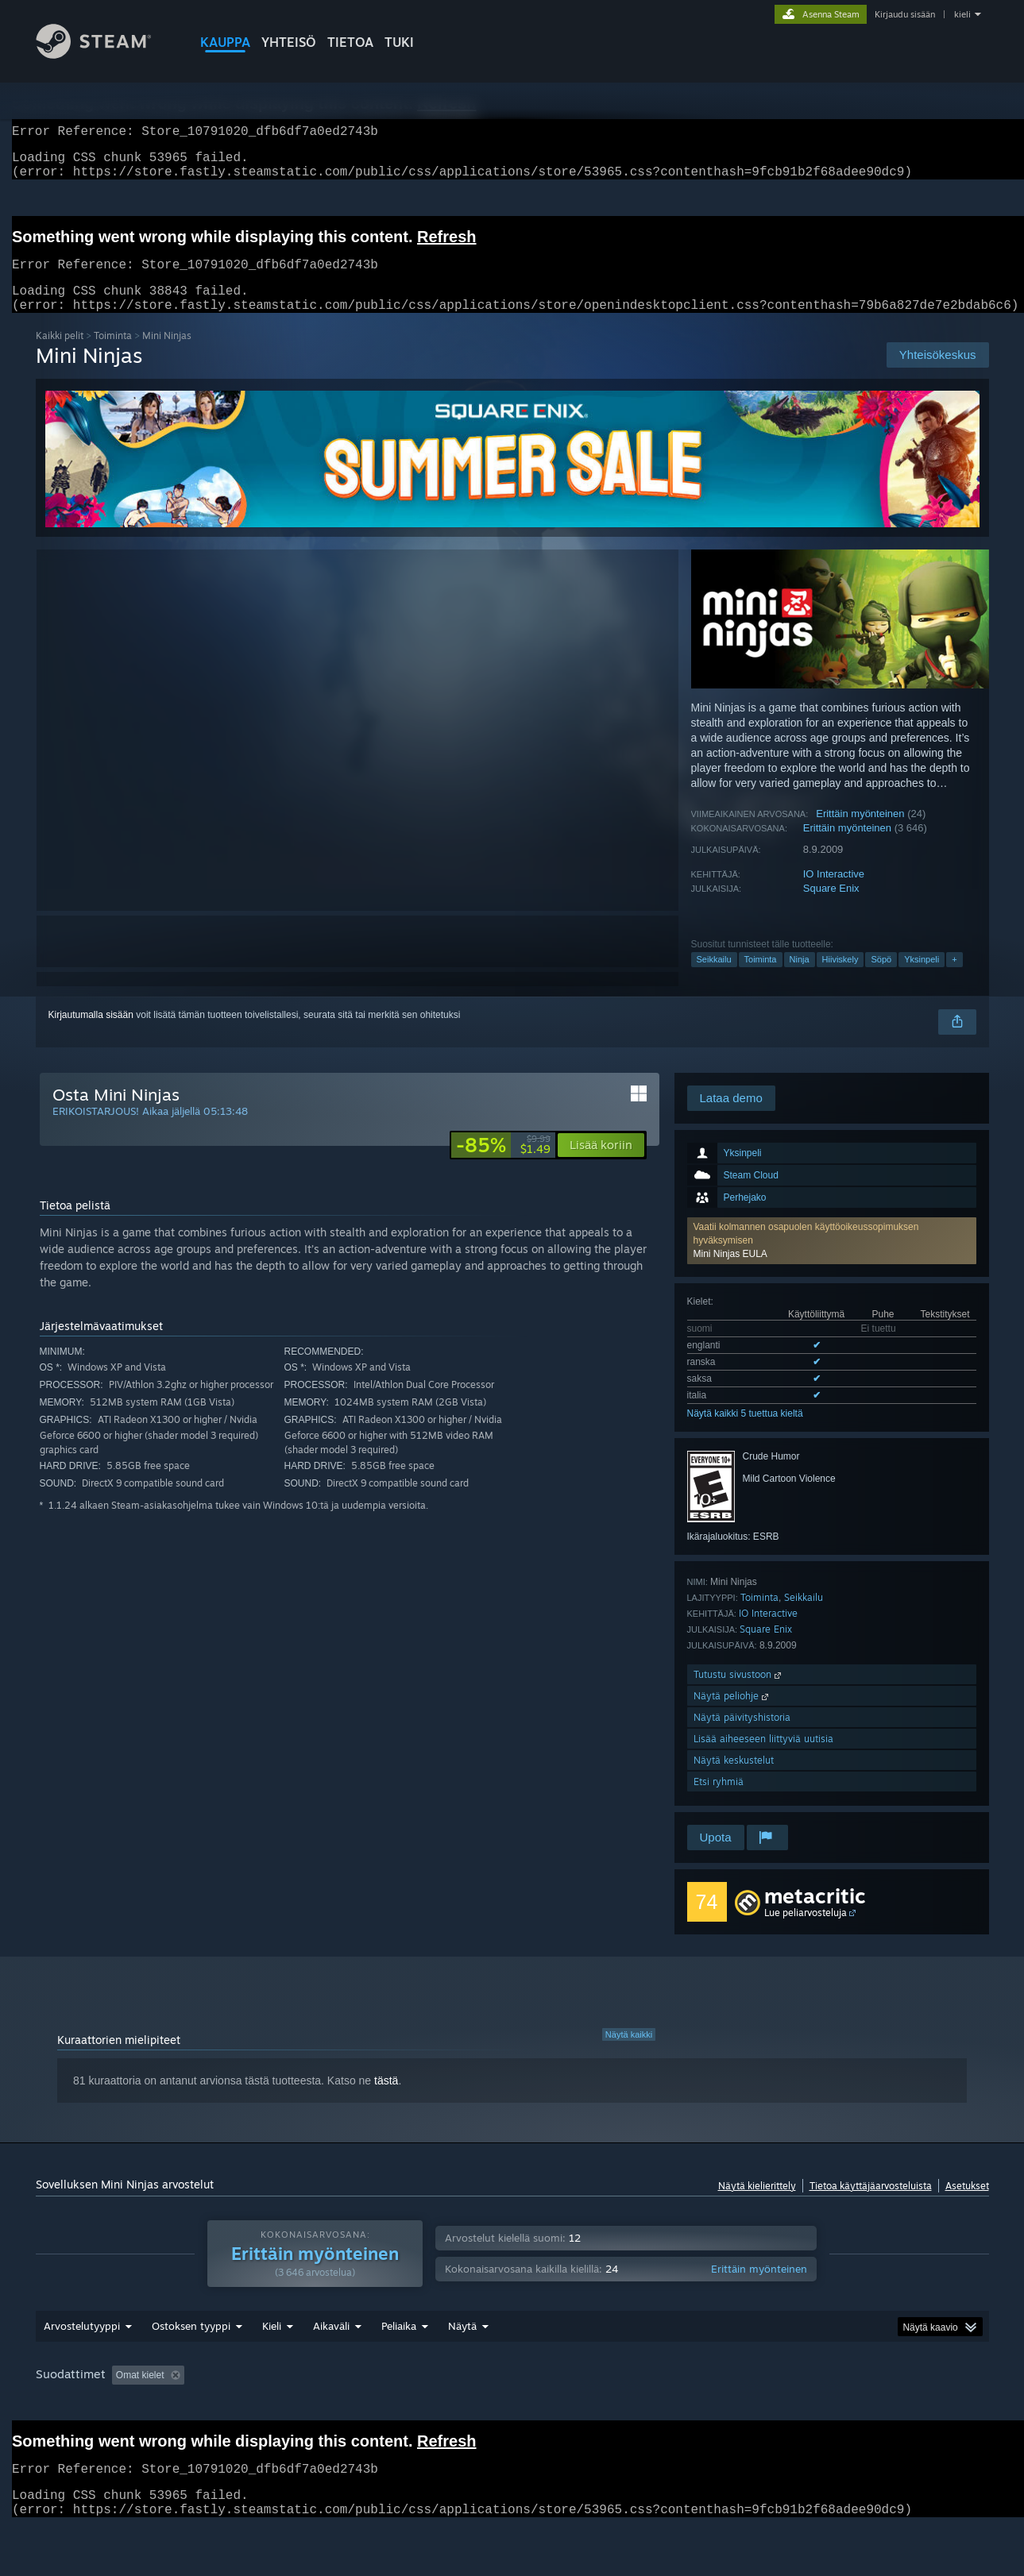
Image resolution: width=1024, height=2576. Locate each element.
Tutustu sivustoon (739, 1693)
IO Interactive (833, 893)
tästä (386, 2099)
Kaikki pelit (59, 355)
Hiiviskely (840, 978)
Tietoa (350, 42)
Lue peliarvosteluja (805, 1932)
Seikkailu (714, 978)
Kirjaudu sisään (905, 14)
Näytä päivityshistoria (742, 1736)
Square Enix (831, 907)
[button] (831, 1259)
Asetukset (967, 2205)
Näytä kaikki (628, 2053)
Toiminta (113, 355)
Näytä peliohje (732, 1715)
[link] (503, 1164)
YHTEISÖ (288, 42)
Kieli (271, 2345)
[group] (512, 2395)
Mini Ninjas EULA (730, 1272)
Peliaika (398, 2345)
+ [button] (954, 978)
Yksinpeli (921, 978)
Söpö (881, 978)
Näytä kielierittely (757, 2205)
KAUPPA (225, 42)
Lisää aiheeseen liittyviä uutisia (763, 1758)
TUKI (399, 42)
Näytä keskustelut (734, 1779)
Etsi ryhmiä (719, 1801)
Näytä (462, 2345)
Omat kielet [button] (140, 2394)
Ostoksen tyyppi (191, 2345)
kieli (962, 14)
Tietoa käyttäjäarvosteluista (871, 2205)
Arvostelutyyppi (82, 2345)
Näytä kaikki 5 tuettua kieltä (745, 1432)
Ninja (800, 978)
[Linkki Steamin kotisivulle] (106, 54)
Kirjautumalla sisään (90, 1033)
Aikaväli (331, 2345)
